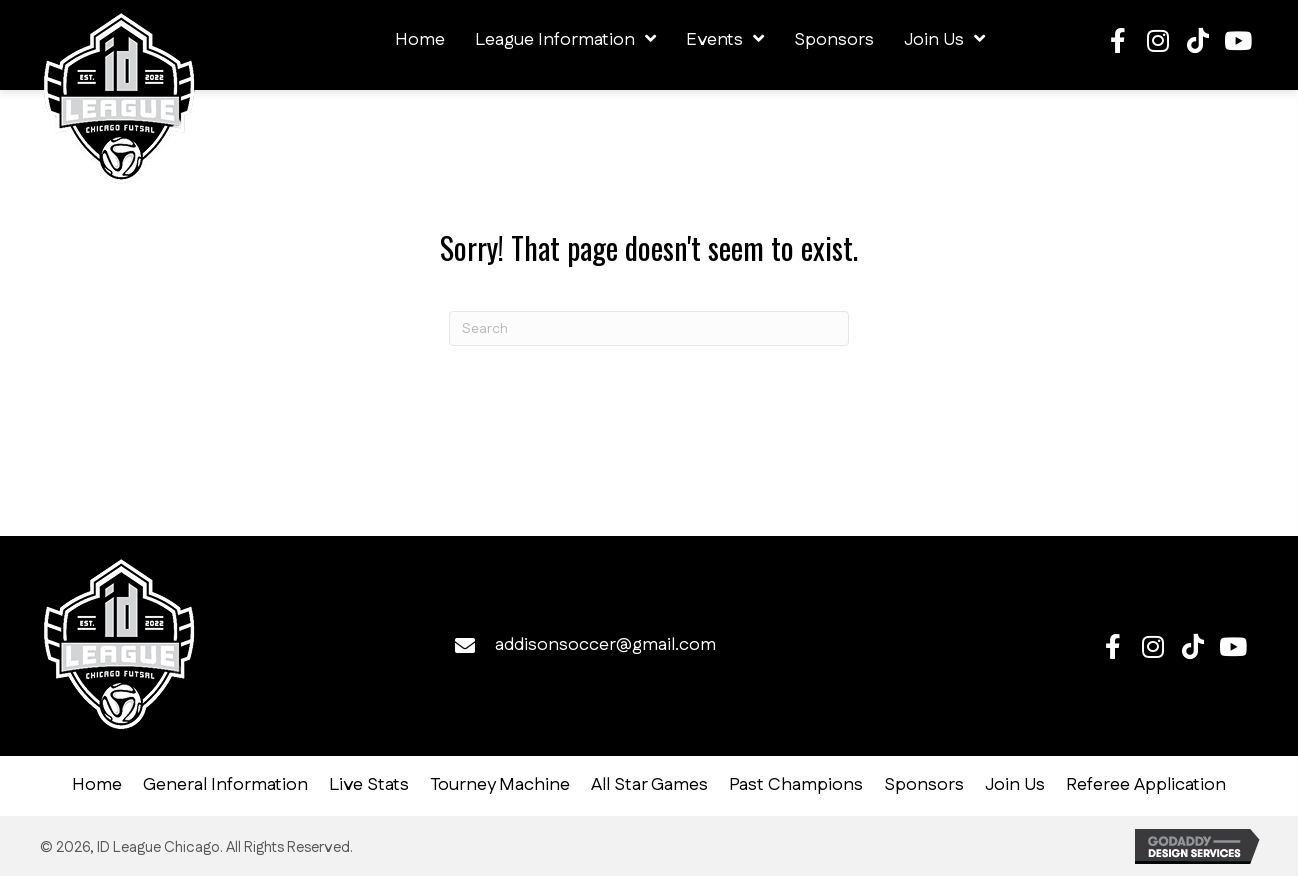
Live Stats (369, 785)
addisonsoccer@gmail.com (605, 645)
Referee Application (1146, 785)
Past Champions (796, 785)
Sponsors (924, 785)
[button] (1118, 40)
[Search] (649, 328)
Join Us (1015, 785)
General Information (225, 785)
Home (97, 785)
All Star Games (649, 785)
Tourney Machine (500, 785)
